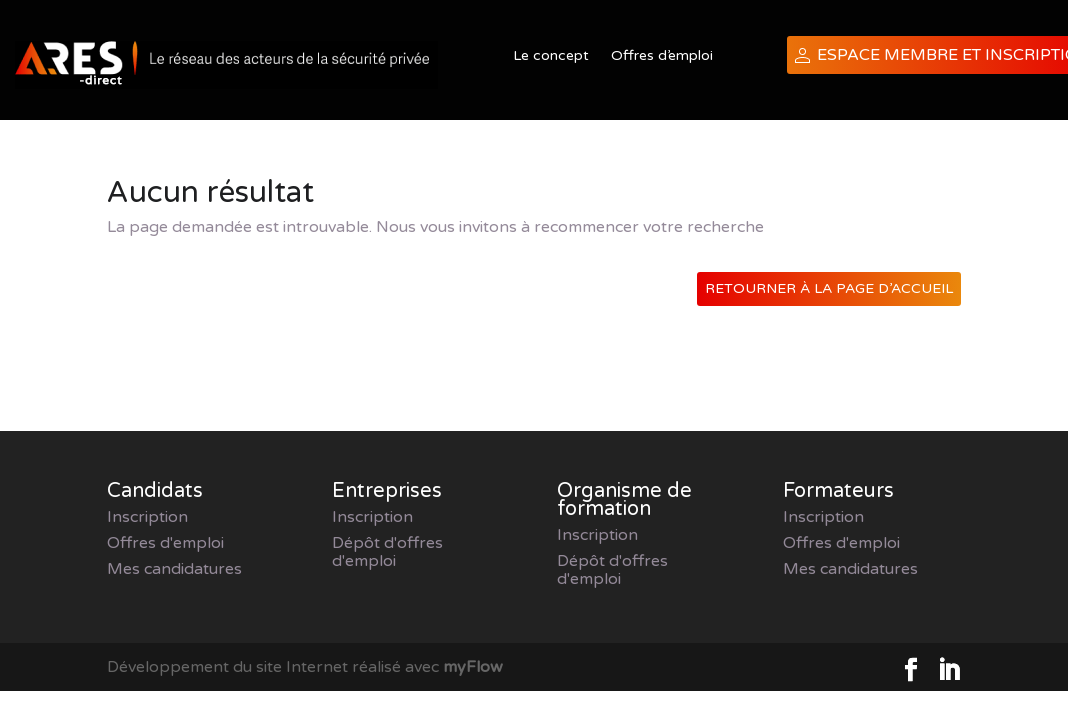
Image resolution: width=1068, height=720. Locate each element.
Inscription (147, 517)
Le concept (551, 56)
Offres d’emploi (662, 56)
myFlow (473, 667)
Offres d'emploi (165, 543)
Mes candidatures (174, 569)
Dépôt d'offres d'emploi (387, 552)
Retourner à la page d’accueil (829, 288)
